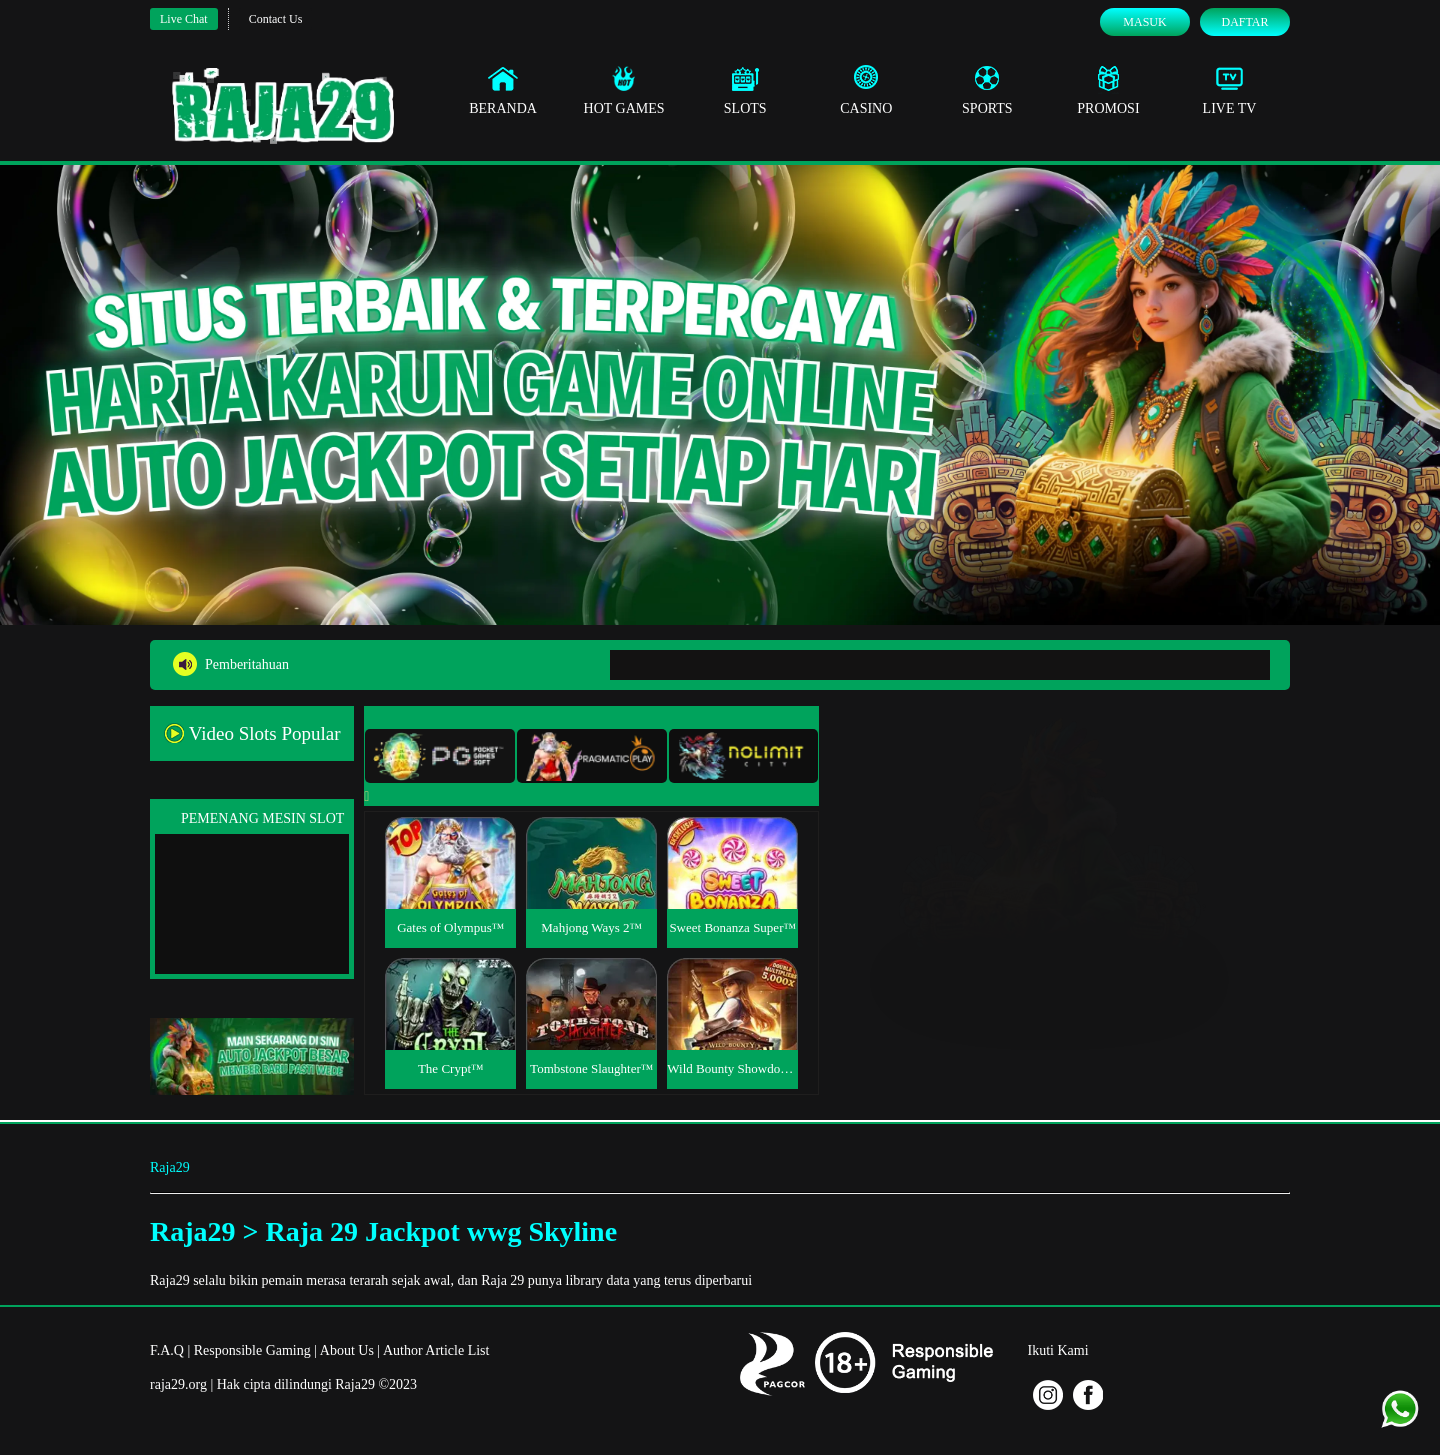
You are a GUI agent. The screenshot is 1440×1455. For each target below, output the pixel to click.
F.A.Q (167, 1350)
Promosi (1108, 90)
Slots (745, 90)
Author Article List (436, 1350)
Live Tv (1230, 90)
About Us (347, 1350)
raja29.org (178, 1384)
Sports (987, 90)
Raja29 (170, 1167)
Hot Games (624, 90)
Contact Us (276, 19)
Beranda (503, 90)
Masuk (1144, 22)
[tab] (440, 756)
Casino (866, 90)
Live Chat (184, 19)
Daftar (1244, 22)
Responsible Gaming (252, 1350)
